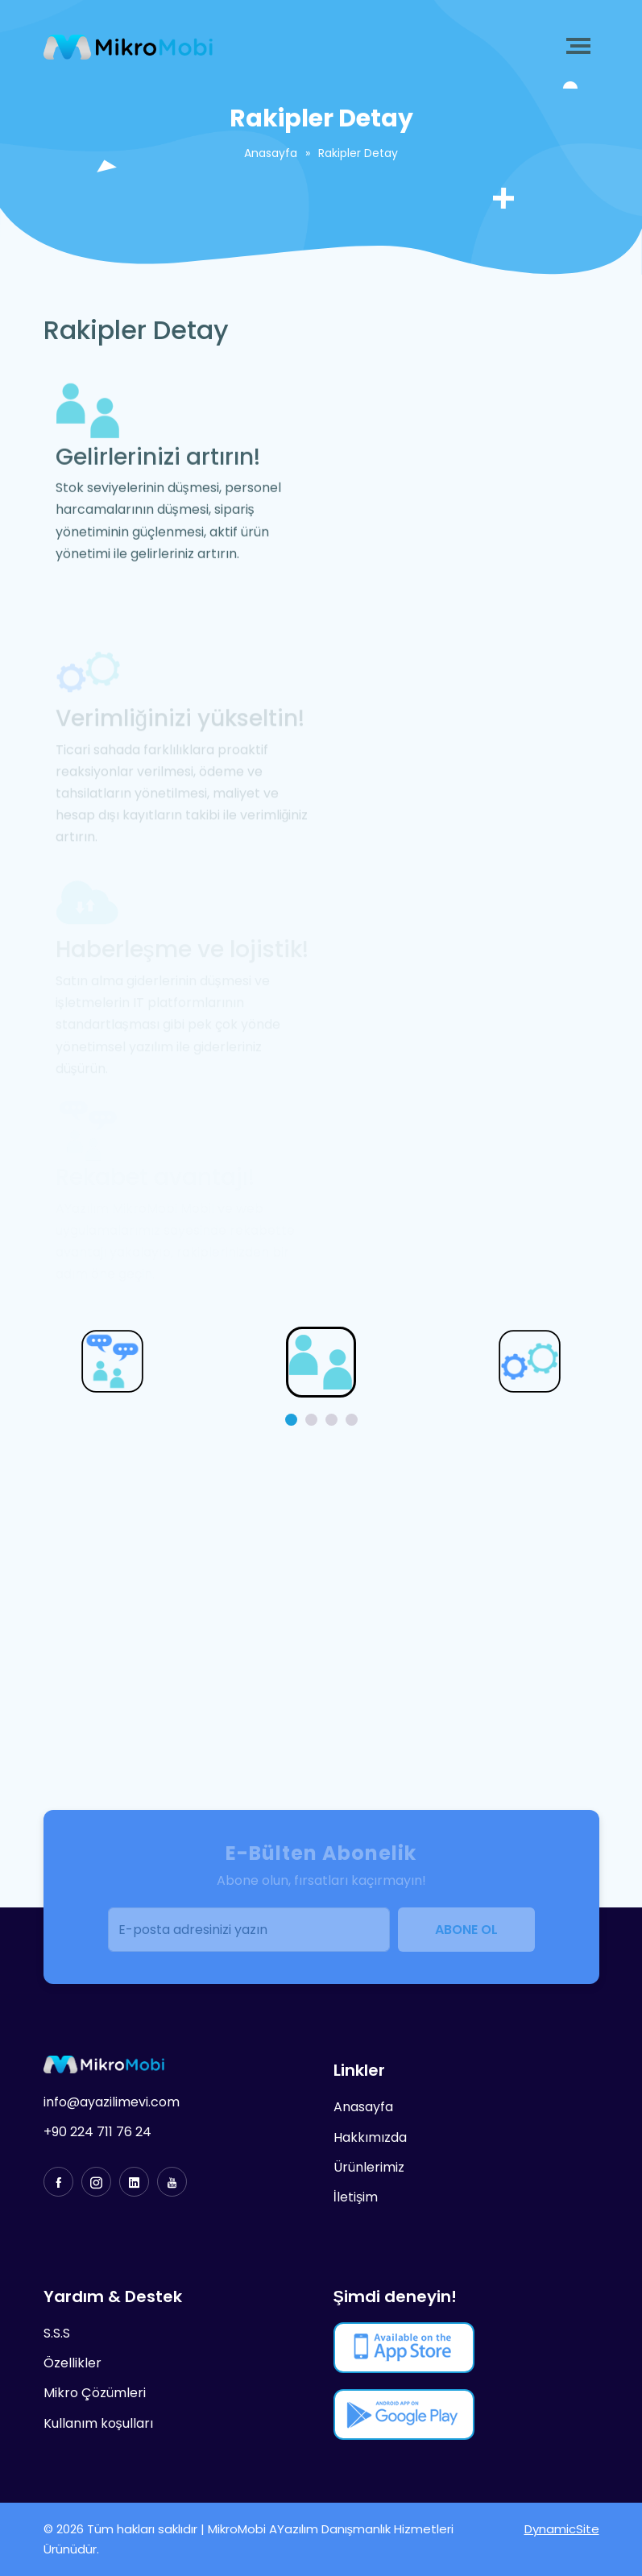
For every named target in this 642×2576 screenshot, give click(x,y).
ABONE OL (466, 1929)
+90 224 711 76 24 (97, 2132)
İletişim (355, 2197)
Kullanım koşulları (98, 2423)
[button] (291, 1420)
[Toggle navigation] (581, 46)
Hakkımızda (370, 2137)
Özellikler (72, 2363)
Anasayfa (270, 153)
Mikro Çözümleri (94, 2392)
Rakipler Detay (358, 153)
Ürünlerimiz (368, 2167)
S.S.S (56, 2333)
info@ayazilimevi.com (111, 2102)
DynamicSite (561, 2528)
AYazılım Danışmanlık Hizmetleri (361, 2528)
